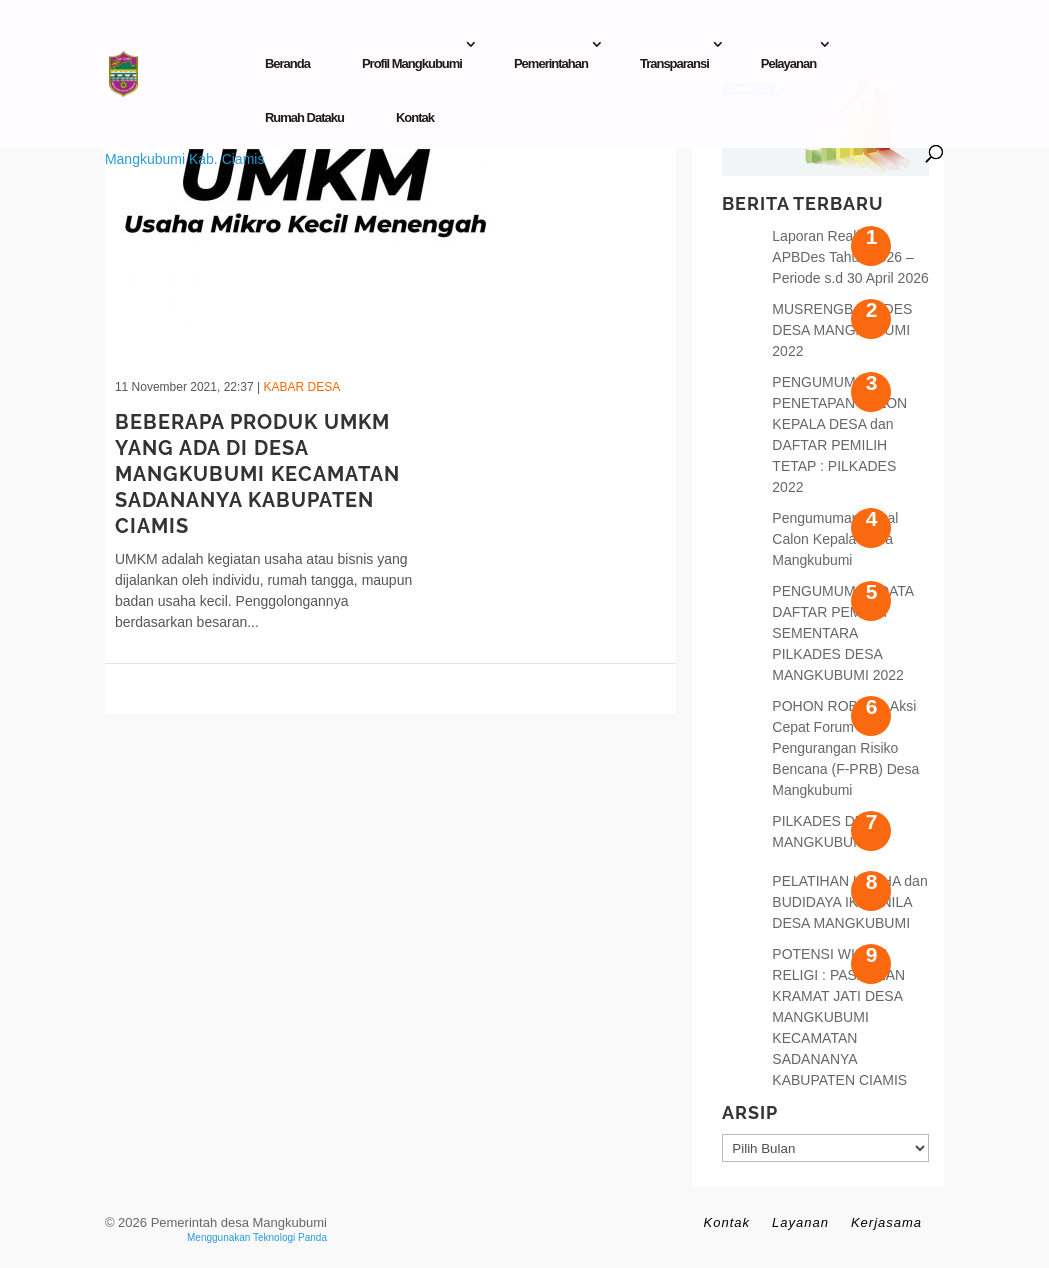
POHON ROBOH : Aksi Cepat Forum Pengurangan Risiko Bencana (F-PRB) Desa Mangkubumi (845, 748)
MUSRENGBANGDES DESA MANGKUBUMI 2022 (842, 330)
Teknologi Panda (290, 1237)
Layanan (800, 1222)
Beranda (287, 63)
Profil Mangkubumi (412, 63)
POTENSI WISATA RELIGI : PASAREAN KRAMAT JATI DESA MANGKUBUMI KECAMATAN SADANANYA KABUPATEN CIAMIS (839, 1017)
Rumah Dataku (304, 117)
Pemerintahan (551, 63)
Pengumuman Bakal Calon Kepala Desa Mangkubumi (835, 539)
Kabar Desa (301, 387)
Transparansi (674, 63)
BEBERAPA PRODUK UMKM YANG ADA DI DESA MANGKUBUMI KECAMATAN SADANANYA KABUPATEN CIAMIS (257, 474)
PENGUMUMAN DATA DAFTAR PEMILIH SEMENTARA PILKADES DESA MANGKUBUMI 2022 (842, 633)
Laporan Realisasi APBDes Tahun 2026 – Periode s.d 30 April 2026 (850, 257)
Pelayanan (788, 63)
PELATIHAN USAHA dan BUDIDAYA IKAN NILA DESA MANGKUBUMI (849, 902)
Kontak (415, 117)
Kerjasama (886, 1222)
